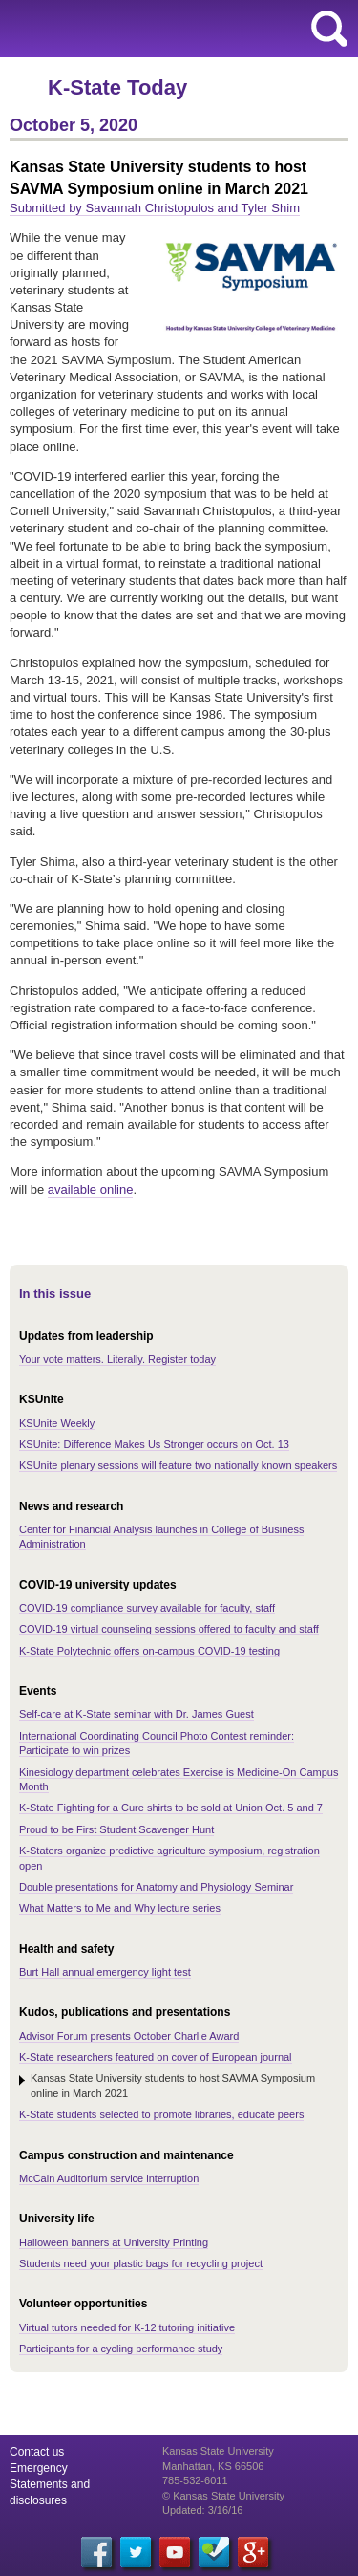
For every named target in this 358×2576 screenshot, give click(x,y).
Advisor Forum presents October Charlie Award (129, 2036)
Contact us (37, 2451)
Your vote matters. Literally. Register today (117, 1359)
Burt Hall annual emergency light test (105, 1972)
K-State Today (117, 87)
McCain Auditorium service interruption (109, 2178)
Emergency (39, 2468)
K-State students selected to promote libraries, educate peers (161, 2114)
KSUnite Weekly (57, 1423)
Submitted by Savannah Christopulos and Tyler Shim (155, 208)
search (329, 29)
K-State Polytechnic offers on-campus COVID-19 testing (149, 1650)
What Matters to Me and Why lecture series (120, 1908)
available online (91, 1189)
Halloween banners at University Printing (113, 2242)
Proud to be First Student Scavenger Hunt (116, 1829)
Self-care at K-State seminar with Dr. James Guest (136, 1714)
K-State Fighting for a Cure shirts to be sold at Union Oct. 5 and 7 (171, 1807)
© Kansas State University (223, 2495)
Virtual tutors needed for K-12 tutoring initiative (127, 2327)
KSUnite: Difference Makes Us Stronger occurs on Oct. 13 (154, 1444)
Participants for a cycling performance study (120, 2348)
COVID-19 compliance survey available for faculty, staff (147, 1607)
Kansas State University (174, 28)
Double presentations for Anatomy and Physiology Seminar (156, 1887)
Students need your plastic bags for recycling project (141, 2263)
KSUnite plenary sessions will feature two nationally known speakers (178, 1465)
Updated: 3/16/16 (202, 2510)
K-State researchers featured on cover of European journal (155, 2057)
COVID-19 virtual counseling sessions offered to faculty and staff (169, 1628)
